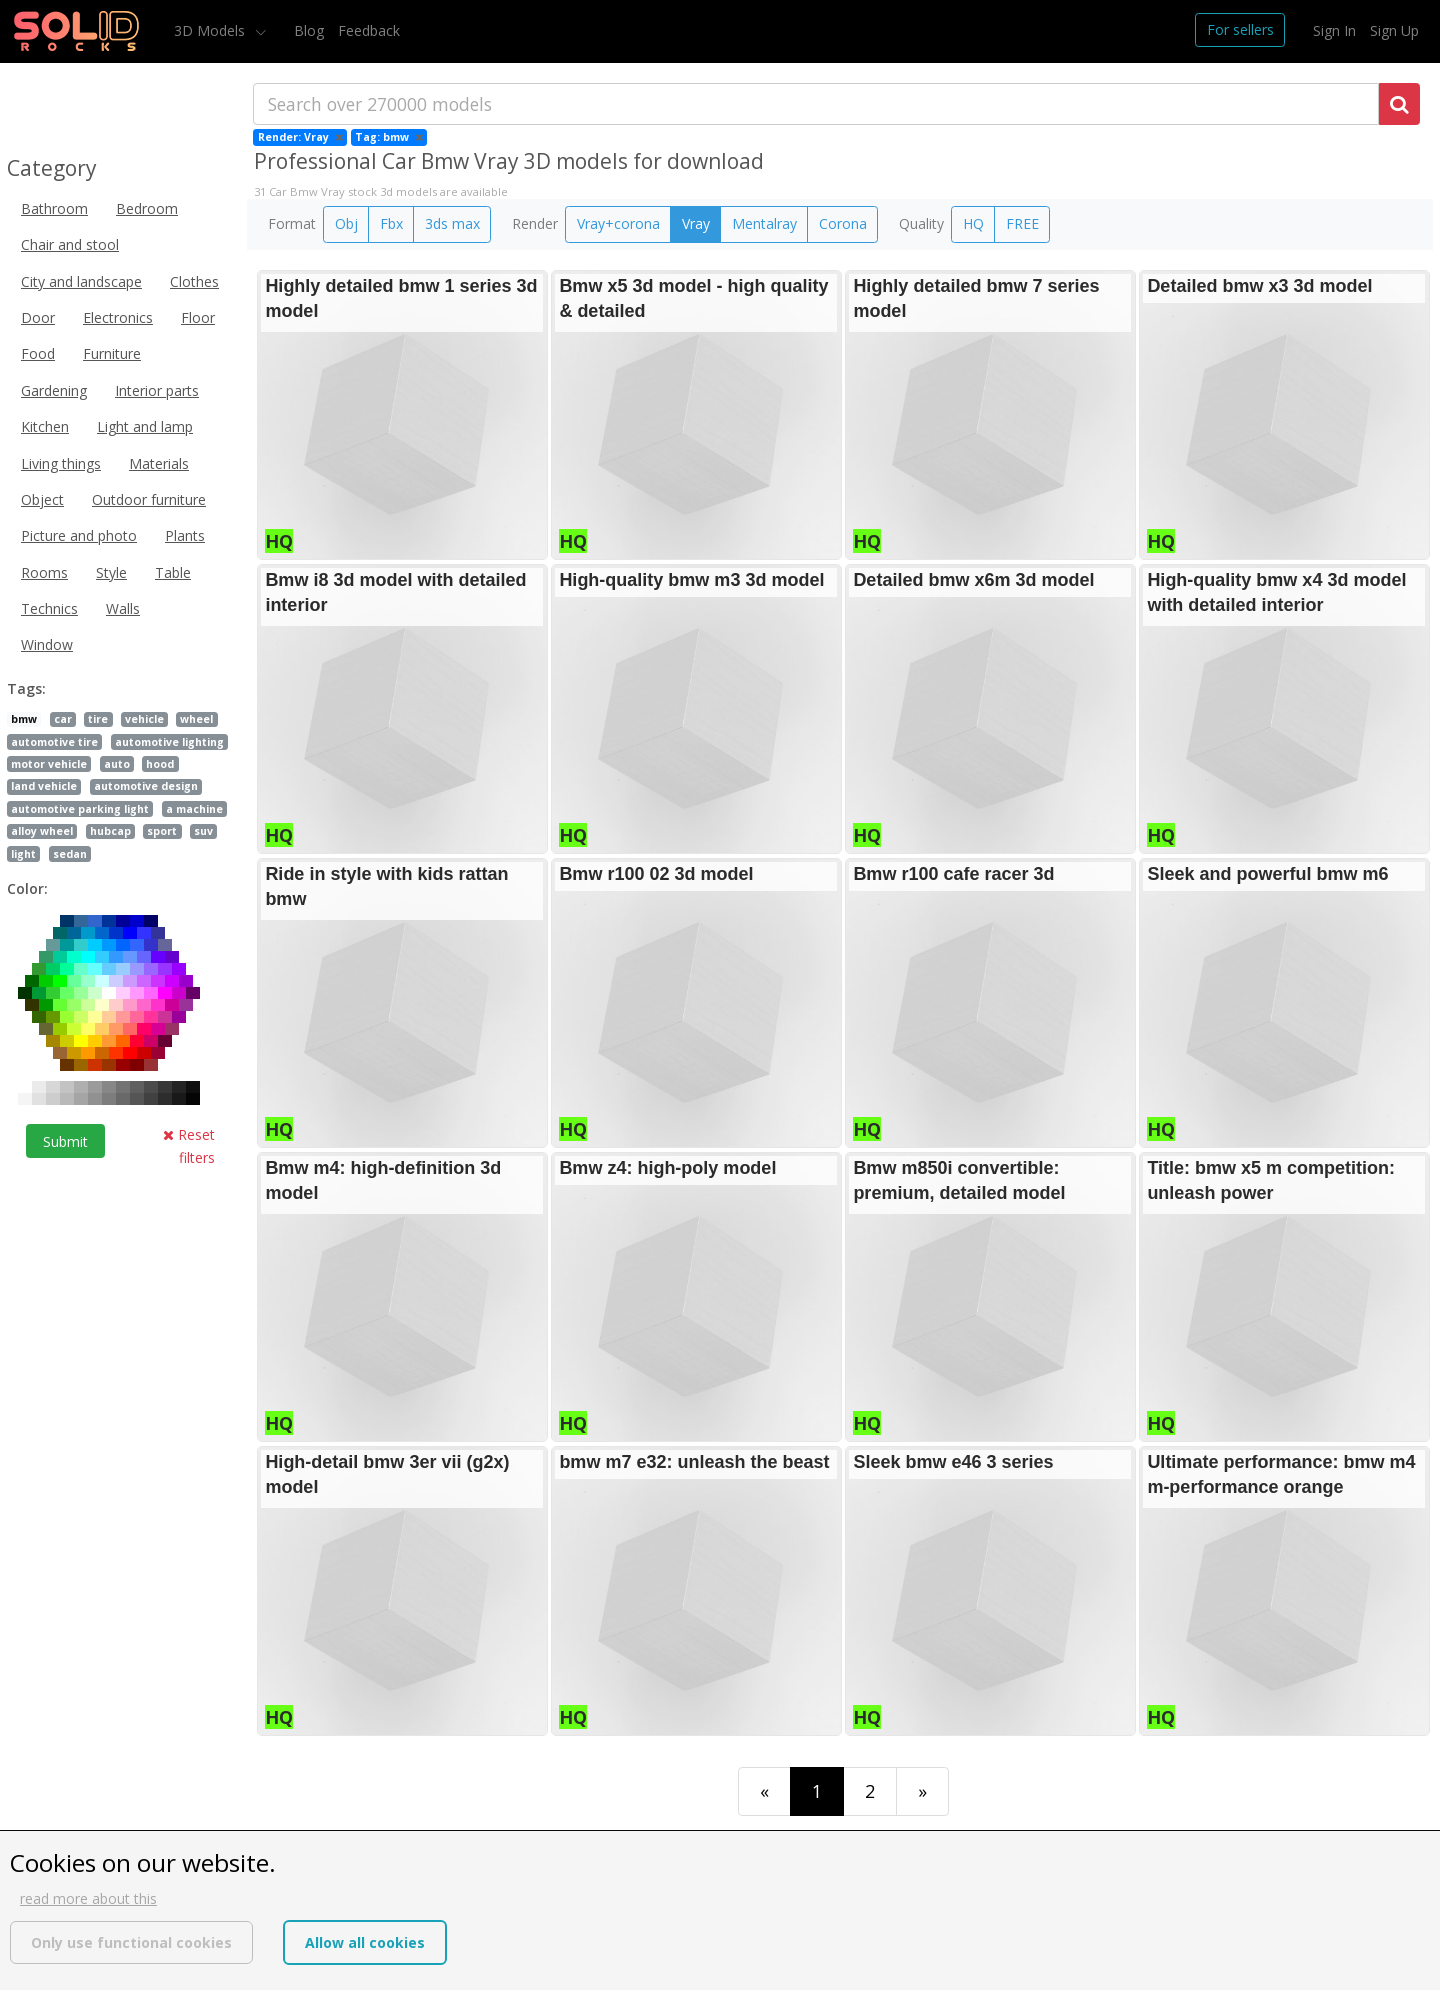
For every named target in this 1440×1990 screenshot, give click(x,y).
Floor (198, 317)
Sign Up (1394, 30)
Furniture (112, 353)
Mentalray (764, 223)
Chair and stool (70, 244)
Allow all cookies (365, 1942)
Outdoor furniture (149, 499)
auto (117, 764)
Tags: (26, 688)
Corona (843, 223)
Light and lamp (145, 426)
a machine (194, 809)
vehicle (144, 719)
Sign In (1334, 30)
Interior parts (157, 390)
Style (111, 572)
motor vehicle (49, 764)
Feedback (369, 30)
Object (42, 499)
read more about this (88, 1898)
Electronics (118, 317)
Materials (159, 463)
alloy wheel (42, 831)
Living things (61, 463)
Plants (185, 535)
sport (162, 831)
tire (98, 719)
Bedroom (147, 208)
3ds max (452, 223)
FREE (1022, 223)
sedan (70, 854)
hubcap (110, 831)
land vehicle (44, 786)
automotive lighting (169, 742)
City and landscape (81, 281)
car (63, 719)
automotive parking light (80, 809)
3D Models (211, 30)
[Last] (922, 1791)
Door (38, 317)
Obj (346, 223)
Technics (49, 608)
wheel (196, 719)
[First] (764, 1791)
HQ (973, 223)
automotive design (146, 786)
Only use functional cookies (131, 1942)
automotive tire (54, 742)
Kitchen (45, 426)
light (23, 854)
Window (47, 644)
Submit (65, 1141)
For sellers (1240, 29)
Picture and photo (79, 535)
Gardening (54, 390)
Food (38, 353)
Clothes (194, 281)
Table (173, 572)
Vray (696, 223)
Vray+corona (618, 223)
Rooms (44, 572)
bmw (24, 719)
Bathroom (54, 208)
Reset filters (189, 1145)
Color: (27, 888)
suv (203, 831)
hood (160, 764)
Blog (309, 30)
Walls (123, 608)
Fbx (391, 223)
